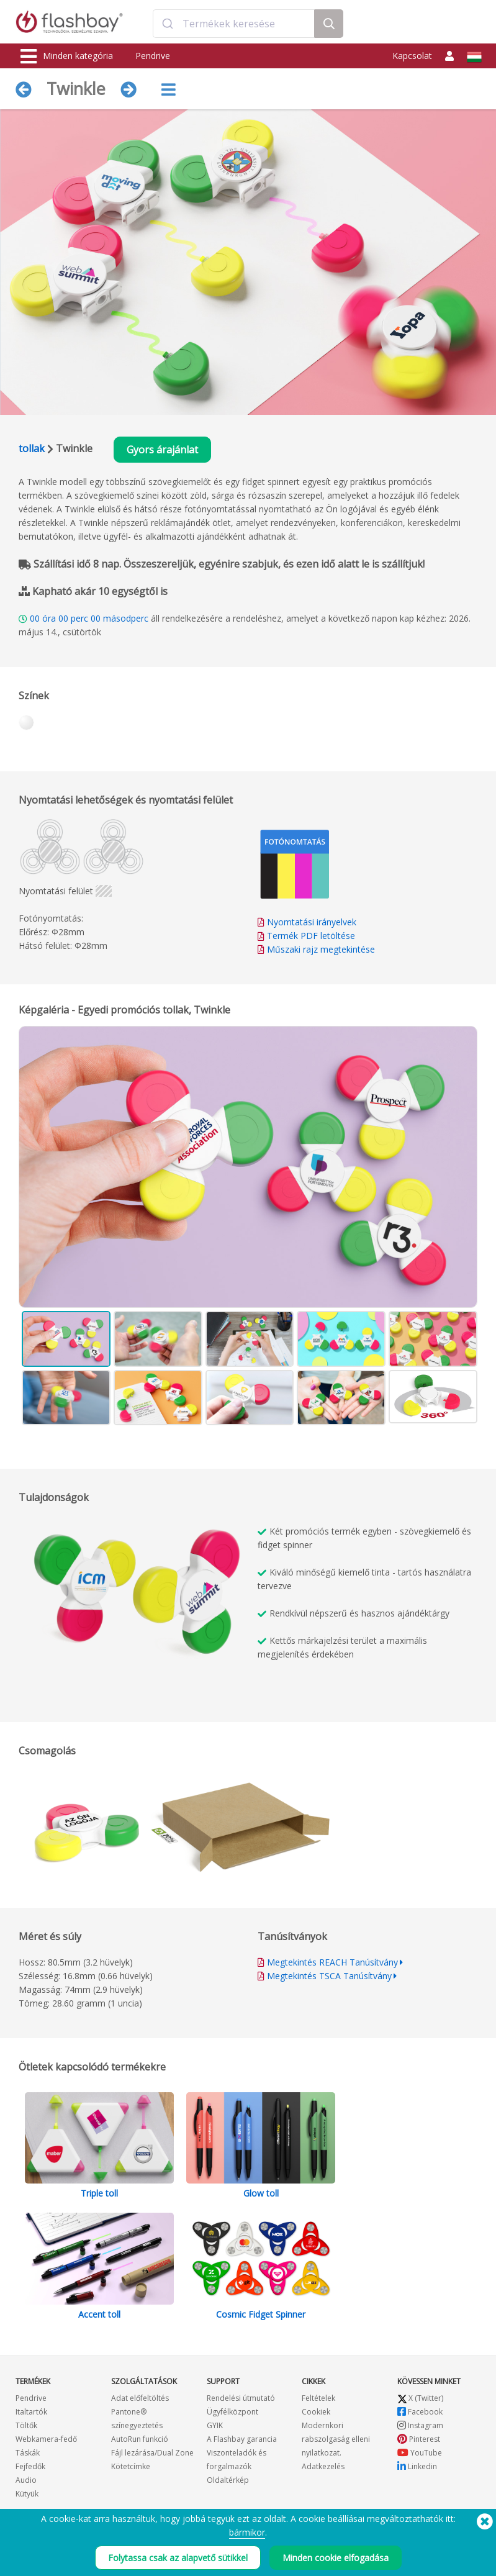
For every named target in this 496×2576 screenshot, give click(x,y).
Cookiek (316, 2411)
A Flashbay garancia (242, 2439)
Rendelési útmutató (241, 2398)
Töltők (26, 2425)
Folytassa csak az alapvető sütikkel (178, 2558)
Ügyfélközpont (232, 2411)
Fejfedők (30, 2466)
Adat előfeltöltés (140, 2398)
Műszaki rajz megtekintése (321, 949)
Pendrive (152, 55)
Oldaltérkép (228, 2480)
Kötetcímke (130, 2466)
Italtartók (31, 2411)
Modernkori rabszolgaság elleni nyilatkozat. (336, 2439)
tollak (32, 448)
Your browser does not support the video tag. (143, 1610)
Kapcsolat (412, 55)
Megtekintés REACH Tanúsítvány (332, 1962)
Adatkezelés (323, 2466)
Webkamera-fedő (46, 2439)
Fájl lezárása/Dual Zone (152, 2452)
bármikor (247, 2532)
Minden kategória (66, 56)
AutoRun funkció (139, 2439)
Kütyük (27, 2493)
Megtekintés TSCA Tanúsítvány (329, 1976)
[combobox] (234, 23)
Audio (26, 2480)
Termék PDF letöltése (306, 935)
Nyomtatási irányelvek (311, 922)
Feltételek (318, 2398)
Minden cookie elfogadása (335, 2558)
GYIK (215, 2425)
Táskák (28, 2452)
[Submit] (168, 23)
